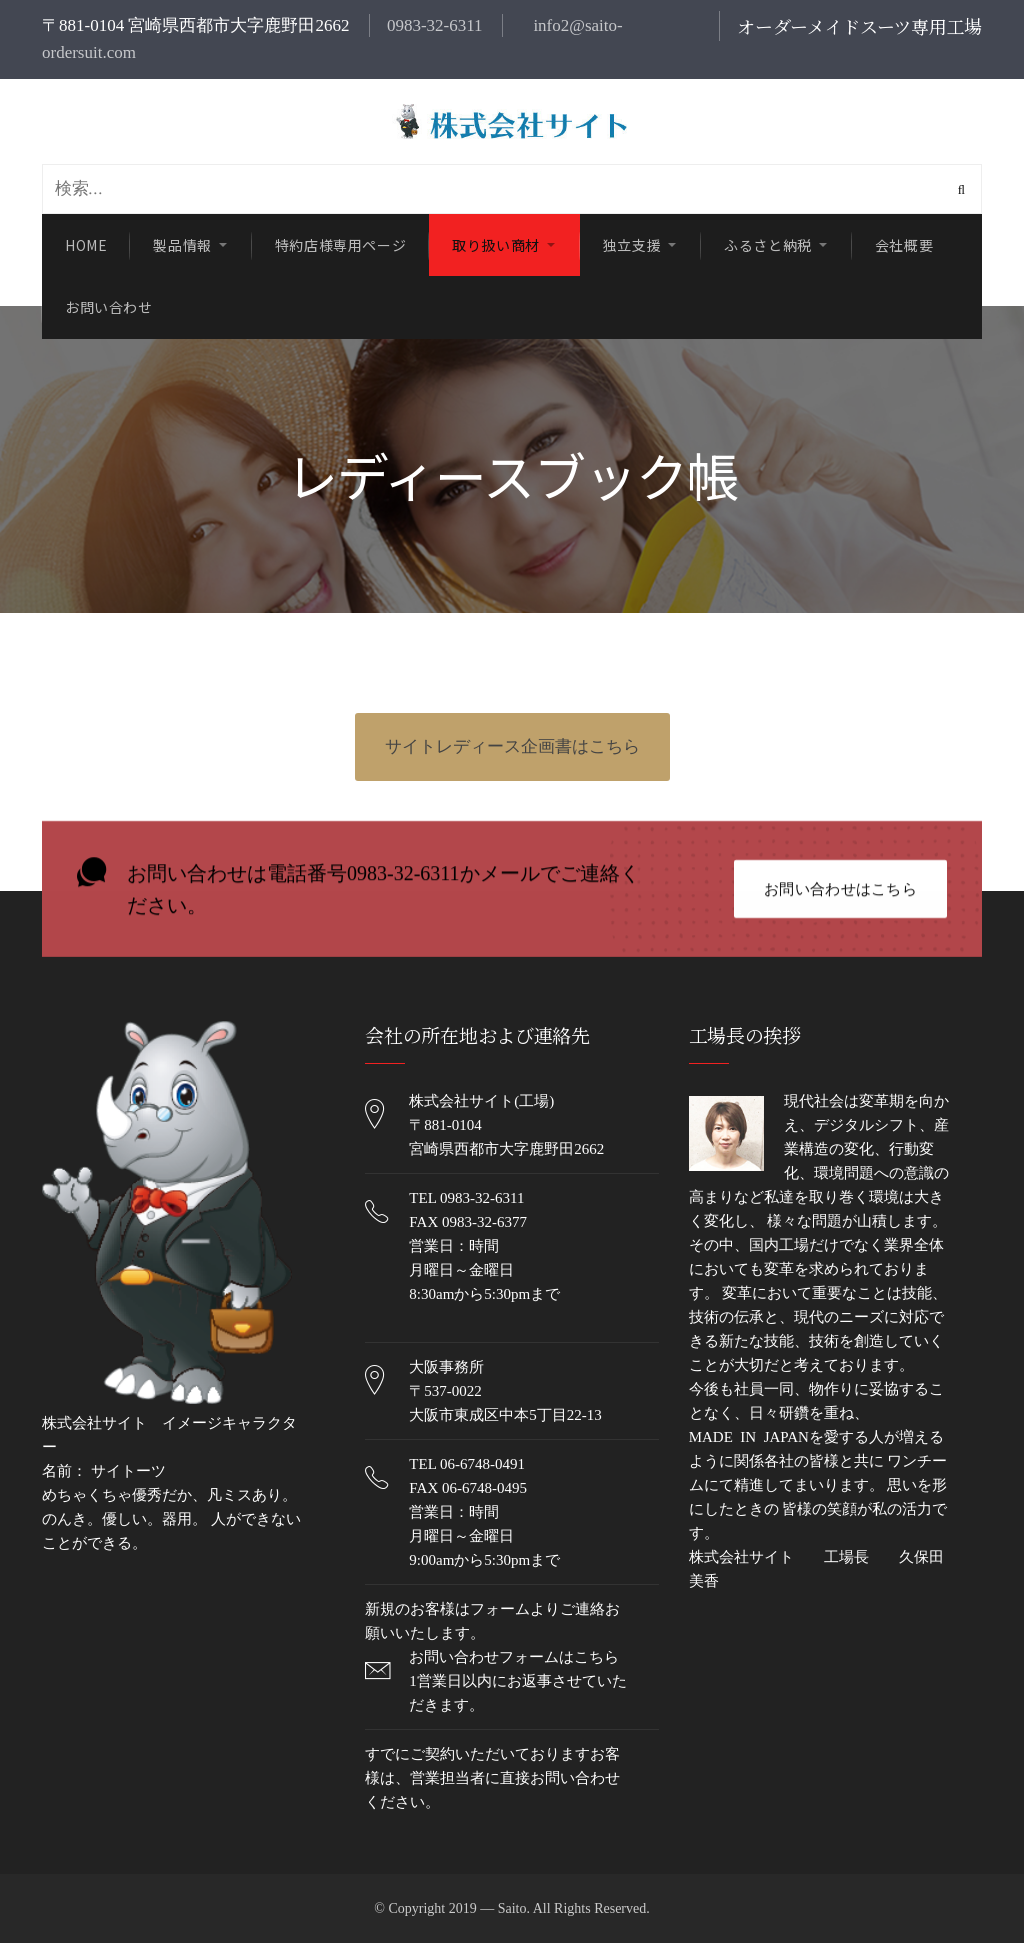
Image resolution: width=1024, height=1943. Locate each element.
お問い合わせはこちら (840, 890)
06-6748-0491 (482, 1464)
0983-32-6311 (435, 25)
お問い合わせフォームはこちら (514, 1657)
